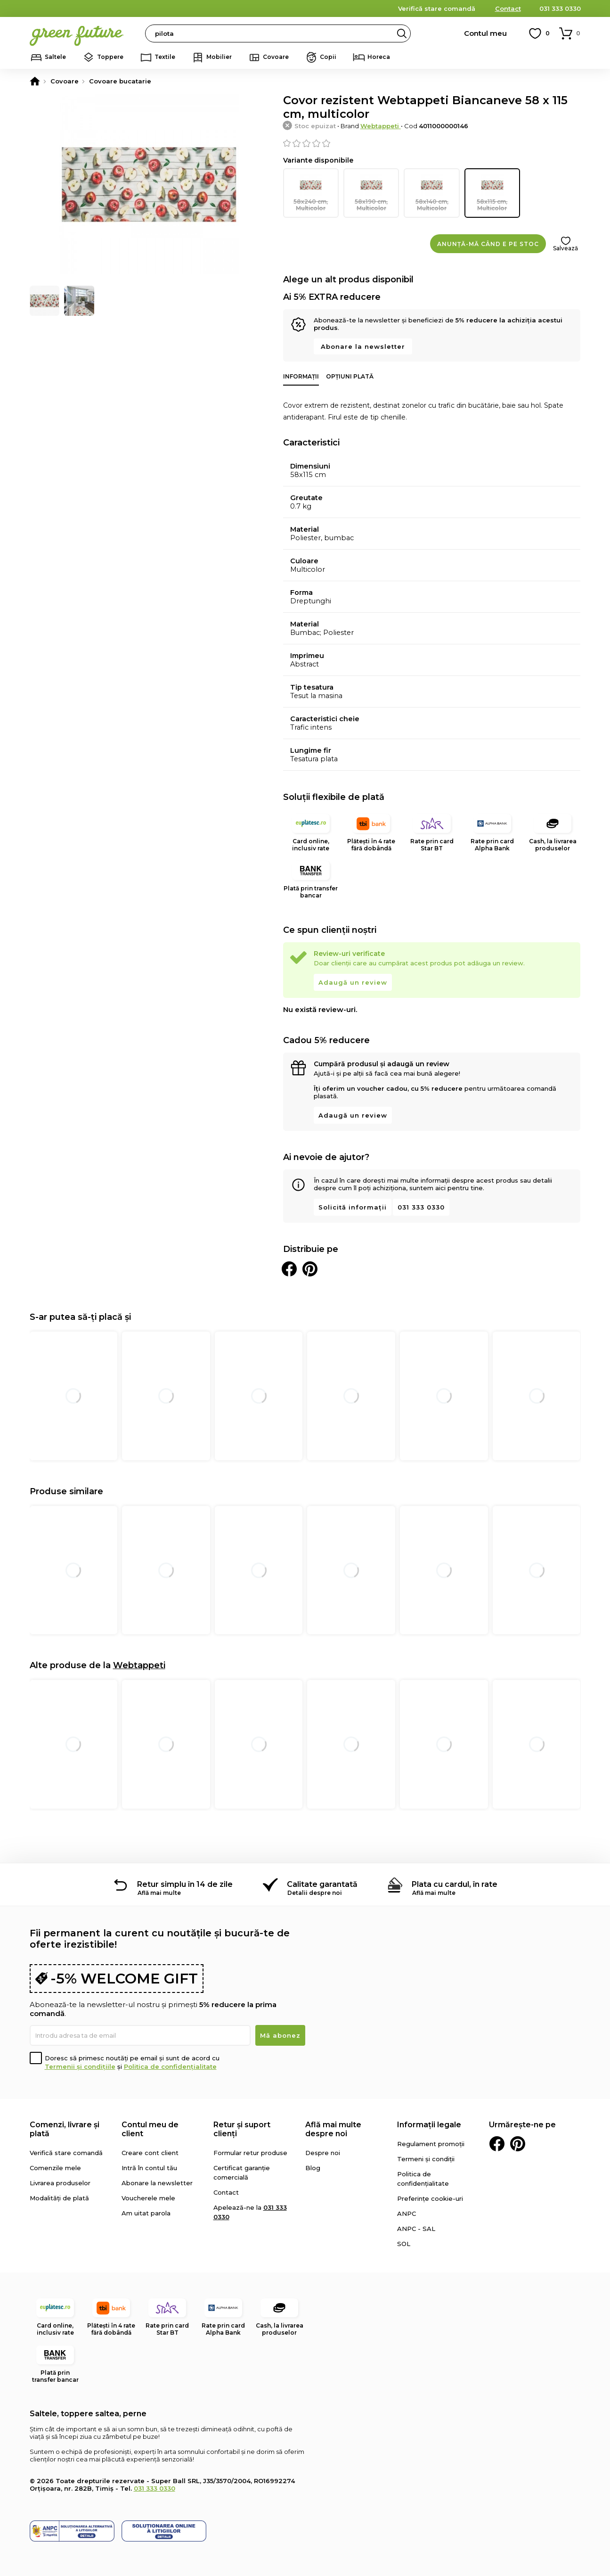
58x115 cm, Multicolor (492, 192)
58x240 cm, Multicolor (311, 192)
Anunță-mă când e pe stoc (488, 243)
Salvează (565, 247)
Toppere (110, 56)
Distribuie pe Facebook (289, 1268)
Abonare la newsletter (363, 345)
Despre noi (322, 2152)
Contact (508, 8)
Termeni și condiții (426, 2158)
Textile (165, 56)
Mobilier (219, 56)
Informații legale (429, 2123)
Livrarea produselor (60, 2182)
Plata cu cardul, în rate (454, 1883)
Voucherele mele (148, 2197)
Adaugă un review (352, 981)
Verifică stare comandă (436, 8)
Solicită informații (352, 1206)
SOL (403, 2243)
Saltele (55, 56)
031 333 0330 (560, 8)
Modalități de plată (59, 2197)
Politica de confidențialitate (170, 2065)
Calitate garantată (322, 1883)
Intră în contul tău (149, 2167)
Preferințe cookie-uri (430, 2197)
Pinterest (517, 2142)
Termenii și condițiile (80, 2065)
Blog (312, 2167)
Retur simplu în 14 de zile (185, 1883)
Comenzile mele (55, 2167)
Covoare (276, 56)
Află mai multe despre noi (333, 2128)
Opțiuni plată (350, 375)
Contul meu (485, 33)
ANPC (406, 2212)
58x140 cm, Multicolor (431, 192)
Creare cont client (150, 2152)
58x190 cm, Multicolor (371, 192)
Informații (301, 375)
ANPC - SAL (416, 2227)
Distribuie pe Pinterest (309, 1268)
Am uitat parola (146, 2212)
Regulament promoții (430, 2143)
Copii (328, 56)
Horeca (378, 56)
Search (401, 33)
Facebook (496, 2142)
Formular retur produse (250, 2152)
